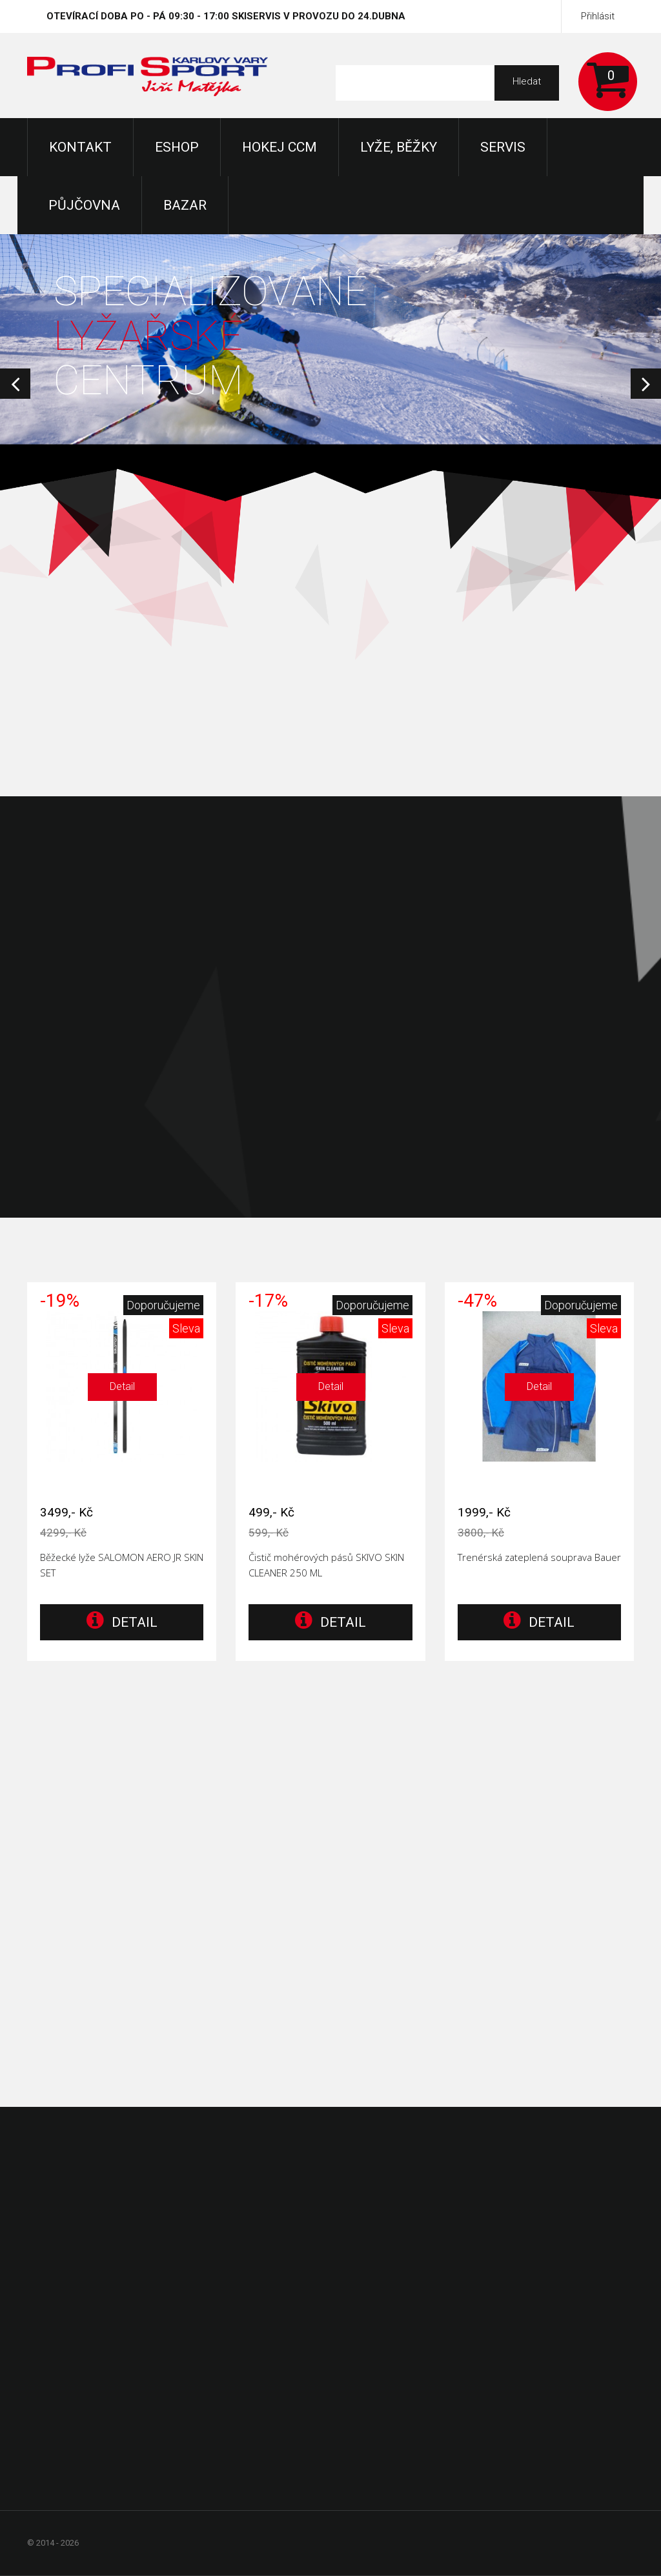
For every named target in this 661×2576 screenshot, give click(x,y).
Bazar (185, 205)
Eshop (177, 147)
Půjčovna (84, 205)
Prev (15, 383)
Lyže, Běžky (398, 147)
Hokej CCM (279, 147)
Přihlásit (598, 16)
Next (646, 383)
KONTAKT (80, 147)
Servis (502, 147)
